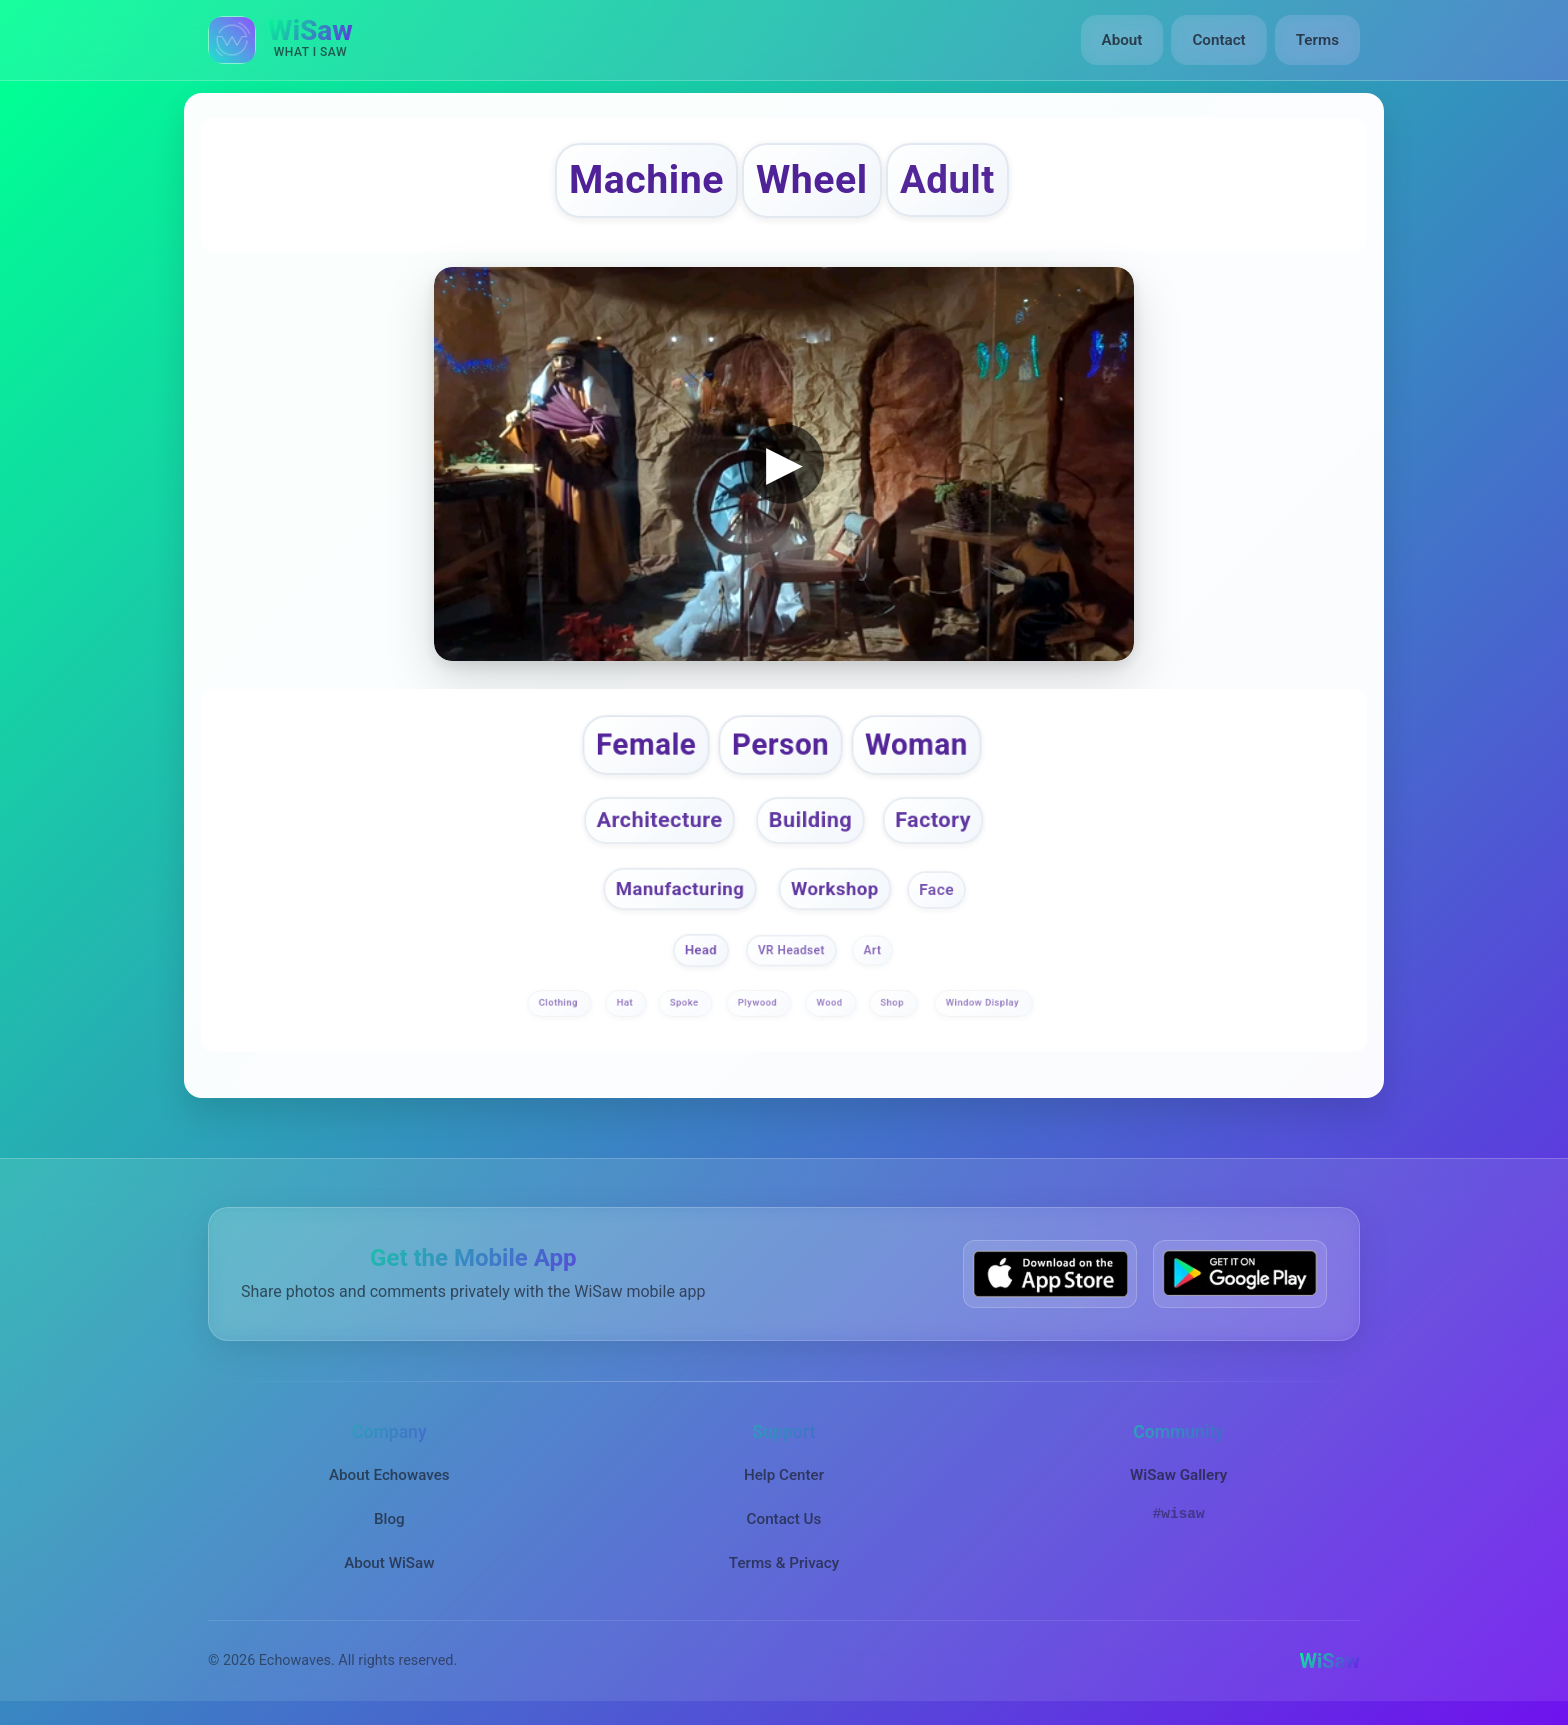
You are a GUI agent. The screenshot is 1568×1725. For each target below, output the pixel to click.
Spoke (686, 1002)
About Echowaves (389, 1475)
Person (780, 744)
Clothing (560, 1002)
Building (810, 820)
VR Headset (791, 950)
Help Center (784, 1475)
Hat (626, 1002)
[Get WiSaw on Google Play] (1240, 1273)
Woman (916, 744)
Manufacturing (679, 888)
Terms (1317, 40)
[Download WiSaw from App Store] (1050, 1273)
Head (701, 949)
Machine (646, 180)
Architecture (660, 820)
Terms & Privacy (784, 1563)
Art (872, 950)
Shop (893, 1002)
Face (936, 889)
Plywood (759, 1002)
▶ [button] (784, 462)
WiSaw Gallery (1178, 1475)
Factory (933, 820)
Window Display (984, 1002)
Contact (1218, 40)
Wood (831, 1002)
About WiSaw (389, 1563)
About (1122, 40)
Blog (389, 1519)
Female (646, 744)
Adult (947, 179)
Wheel (812, 180)
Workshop (835, 888)
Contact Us (784, 1519)
